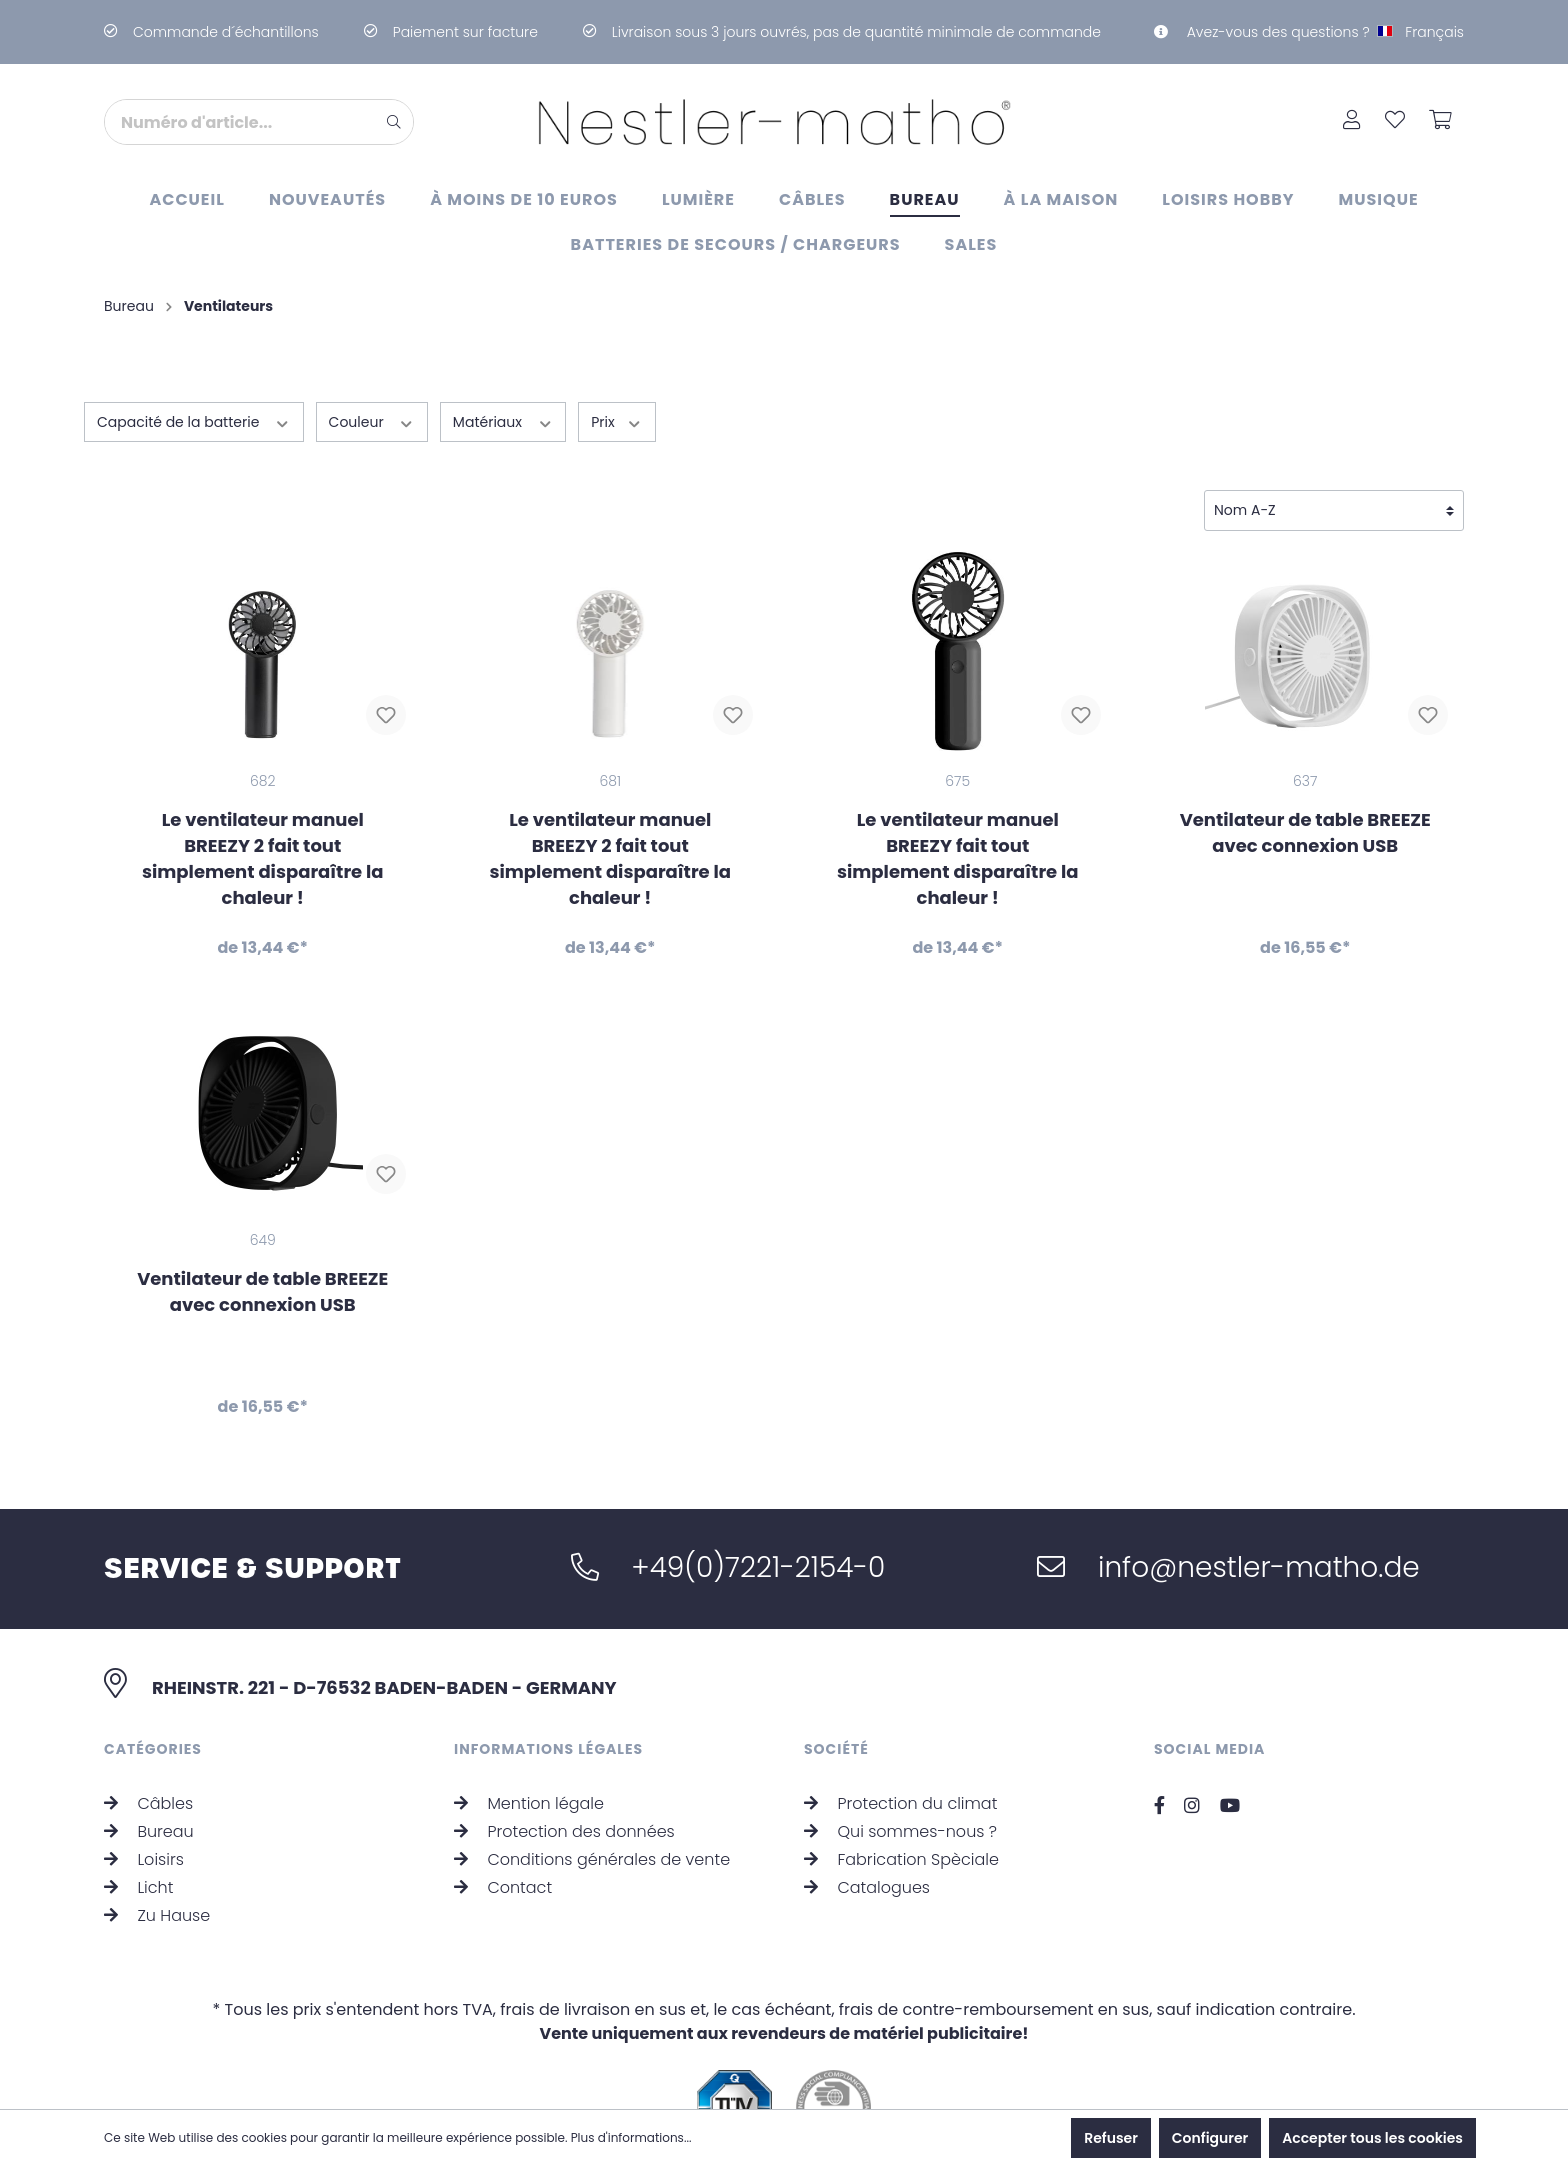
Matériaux (503, 422)
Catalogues (867, 1835)
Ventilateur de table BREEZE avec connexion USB (1305, 832)
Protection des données (564, 1779)
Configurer (1210, 2138)
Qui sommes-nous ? (900, 1779)
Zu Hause (157, 1863)
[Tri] (1334, 510)
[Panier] (1440, 122)
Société (836, 1697)
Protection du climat (900, 1751)
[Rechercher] (394, 122)
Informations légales (548, 1697)
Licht (138, 1835)
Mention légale (529, 1751)
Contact (503, 1835)
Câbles (148, 1751)
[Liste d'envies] (1395, 122)
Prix (617, 422)
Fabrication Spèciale (901, 1807)
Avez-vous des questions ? (1262, 32)
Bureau (149, 1779)
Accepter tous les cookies (1372, 2138)
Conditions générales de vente (592, 1807)
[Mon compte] (1352, 122)
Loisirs (144, 1807)
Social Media (1209, 1697)
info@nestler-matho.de (1228, 1515)
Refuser (1111, 2138)
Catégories (153, 1697)
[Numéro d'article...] (240, 122)
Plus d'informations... (631, 2137)
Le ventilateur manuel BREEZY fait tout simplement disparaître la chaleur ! (958, 858)
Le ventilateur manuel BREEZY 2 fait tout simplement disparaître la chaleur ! (263, 858)
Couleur (372, 422)
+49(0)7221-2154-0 (728, 1515)
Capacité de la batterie (194, 422)
